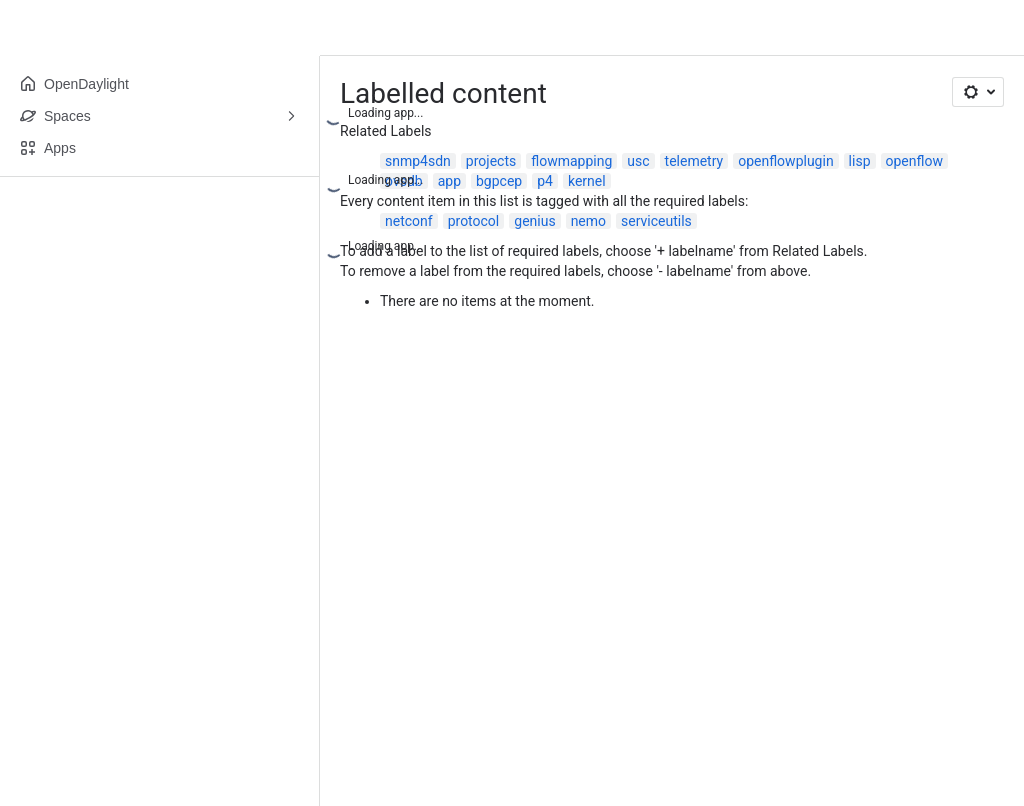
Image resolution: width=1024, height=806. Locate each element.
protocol (474, 221)
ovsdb (404, 181)
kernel (587, 181)
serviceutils (656, 221)
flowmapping (571, 161)
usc (638, 161)
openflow (914, 161)
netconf (409, 221)
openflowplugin (785, 161)
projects (491, 161)
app (449, 181)
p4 (545, 181)
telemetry (694, 161)
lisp (860, 161)
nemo (588, 221)
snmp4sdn (418, 161)
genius (534, 221)
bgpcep (499, 181)
